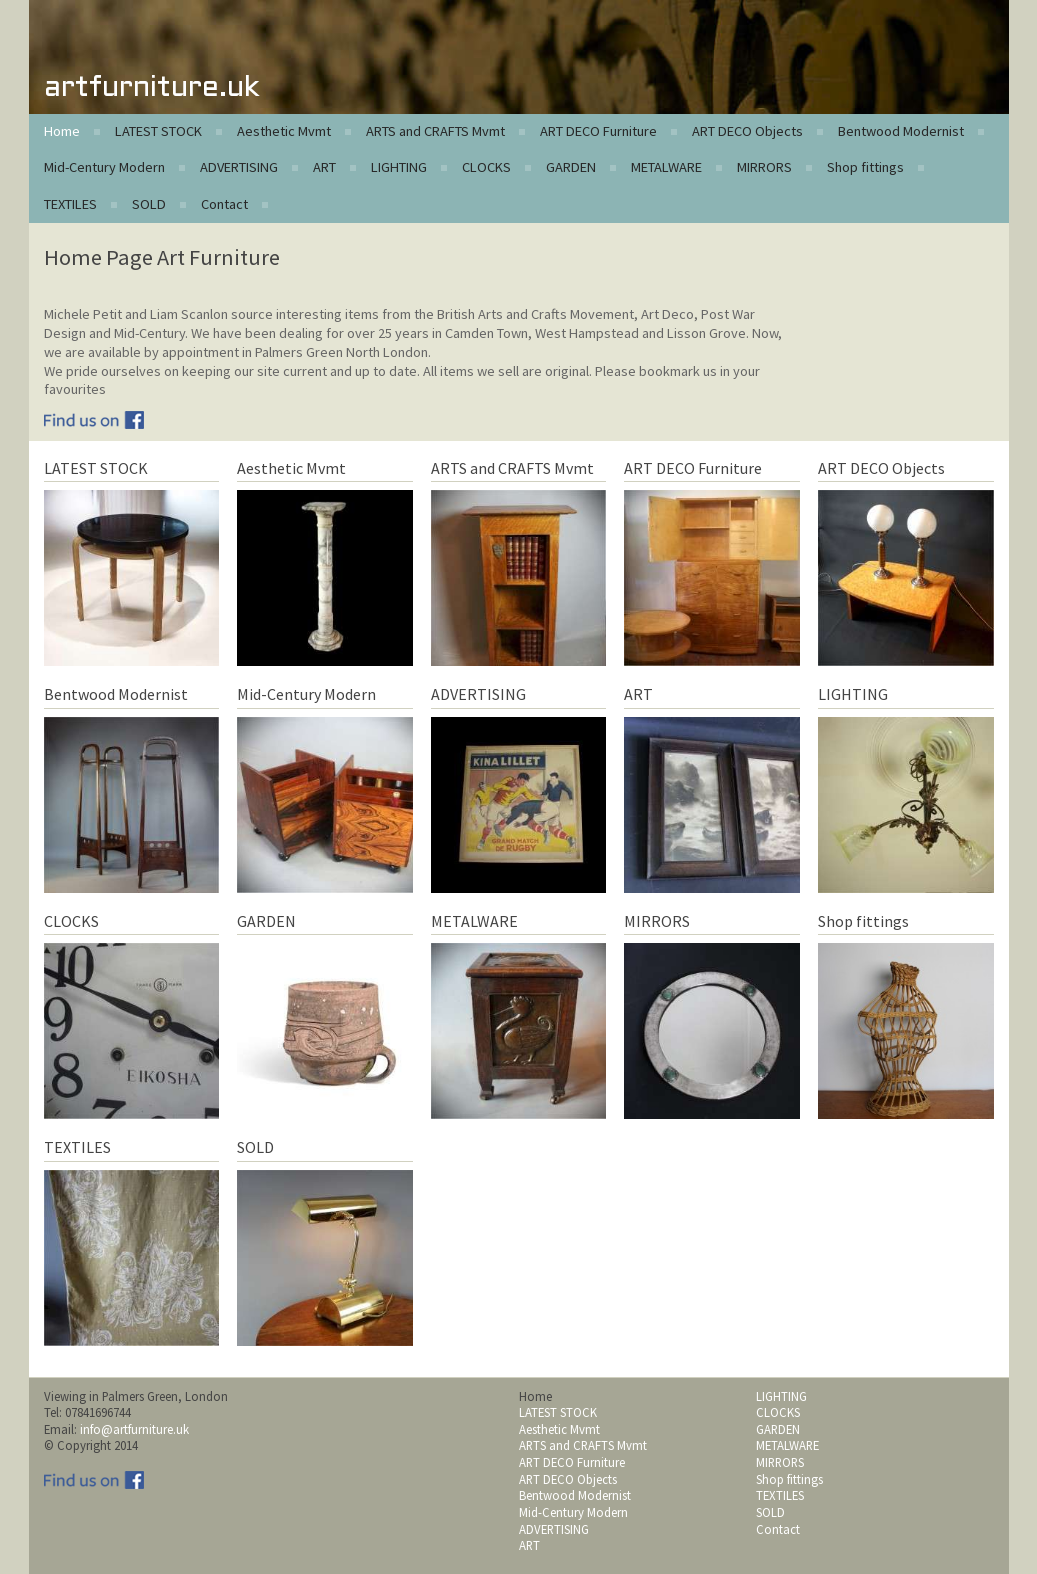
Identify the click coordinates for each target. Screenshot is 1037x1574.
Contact (224, 204)
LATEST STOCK (158, 131)
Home (62, 131)
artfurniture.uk (151, 88)
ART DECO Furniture (598, 131)
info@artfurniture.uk (134, 1429)
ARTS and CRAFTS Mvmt (435, 131)
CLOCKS (486, 167)
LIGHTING (399, 167)
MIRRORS (764, 167)
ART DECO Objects (747, 131)
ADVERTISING (239, 167)
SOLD (149, 204)
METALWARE (666, 167)
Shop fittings (865, 167)
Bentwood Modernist (901, 131)
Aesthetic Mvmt (284, 131)
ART (324, 167)
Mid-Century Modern (104, 167)
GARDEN (571, 167)
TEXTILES (70, 204)
